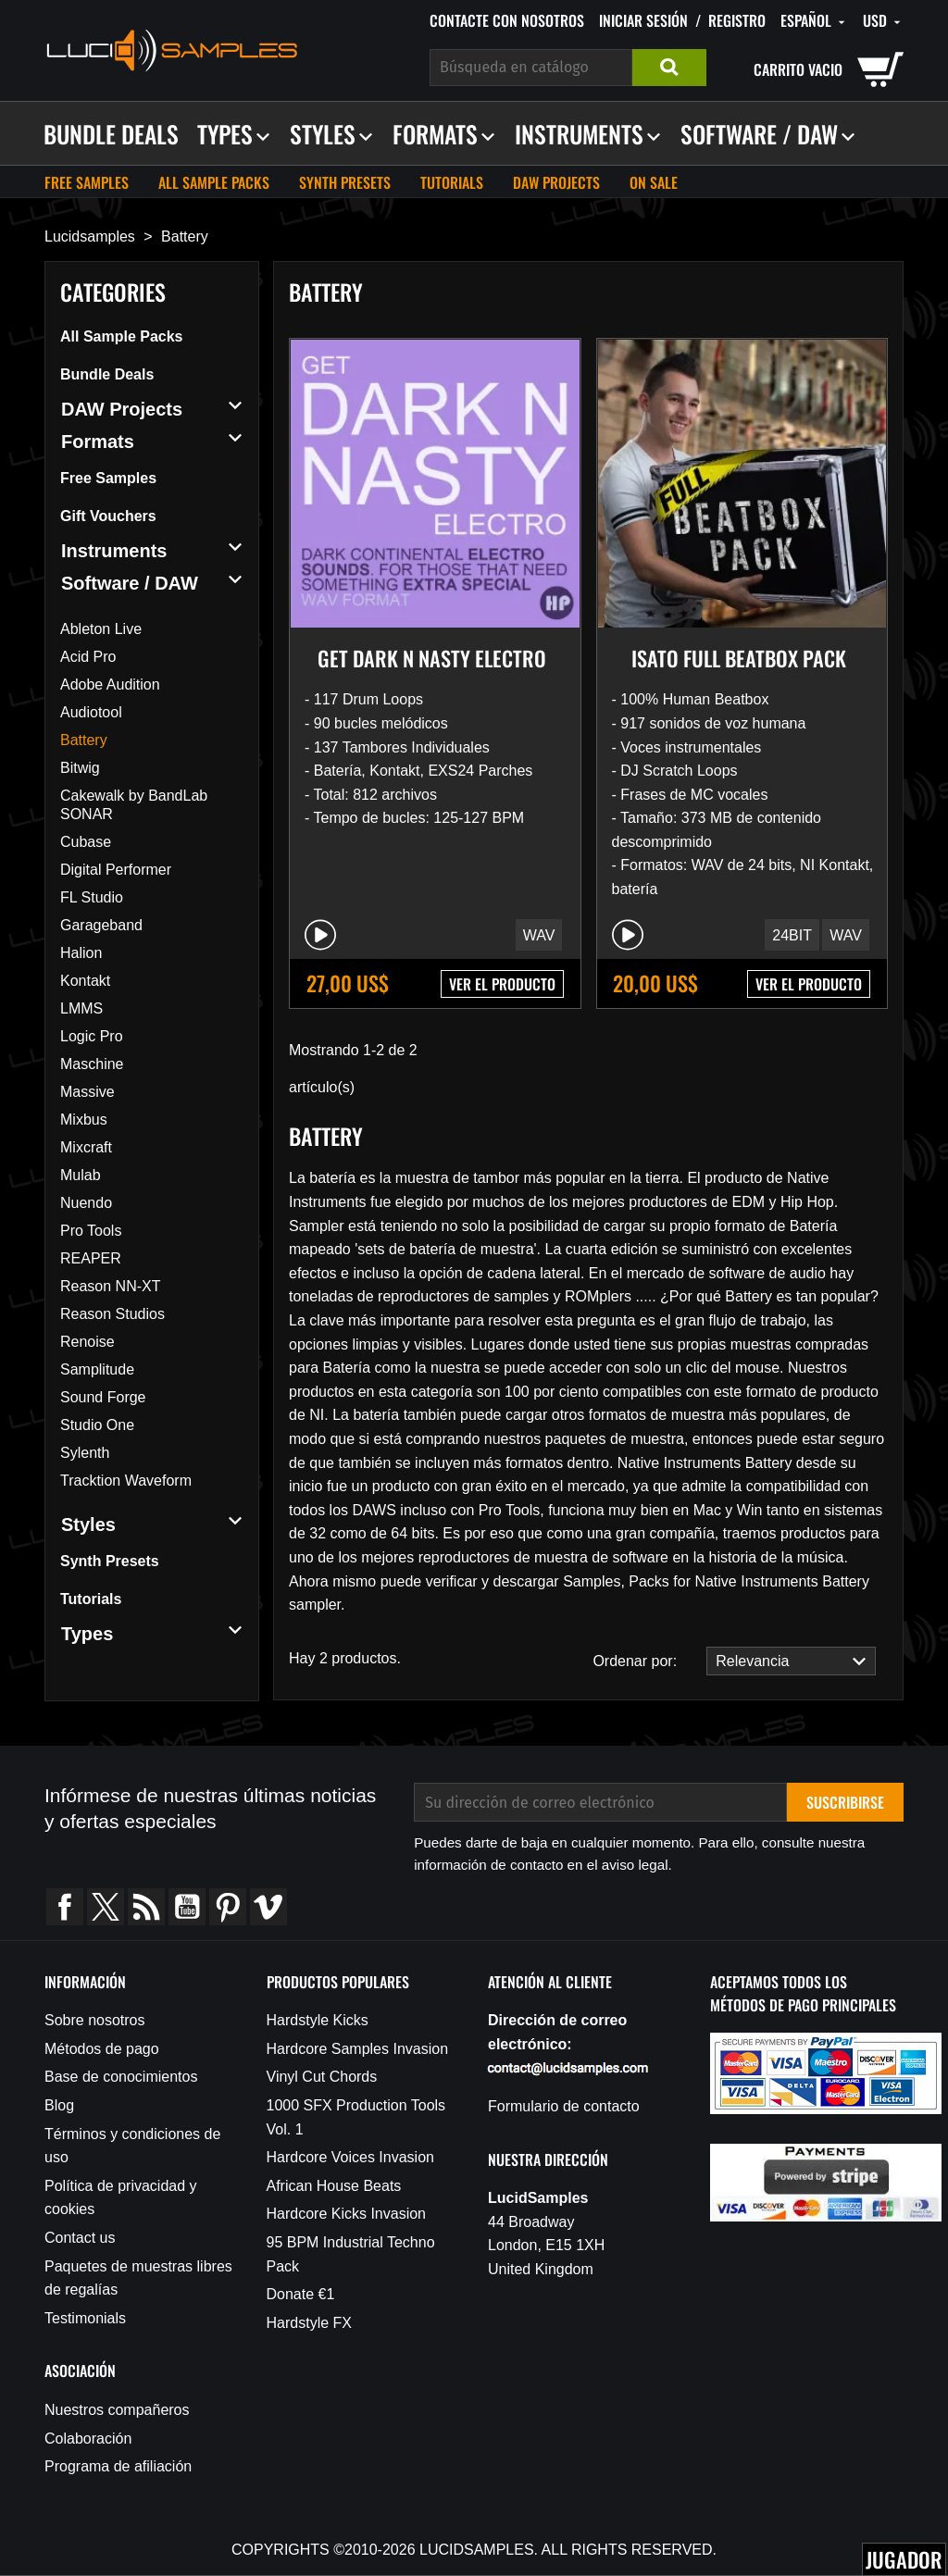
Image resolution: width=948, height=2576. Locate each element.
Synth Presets (345, 182)
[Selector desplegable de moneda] (883, 21)
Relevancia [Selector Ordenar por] (786, 1661)
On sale (654, 182)
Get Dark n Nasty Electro (432, 658)
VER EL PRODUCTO (502, 984)
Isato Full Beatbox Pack (738, 658)
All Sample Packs (213, 182)
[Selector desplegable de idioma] (814, 21)
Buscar (669, 67)
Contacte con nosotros (507, 20)
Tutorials (451, 182)
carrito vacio (798, 69)
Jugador (904, 2559)
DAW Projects (556, 182)
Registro (737, 20)
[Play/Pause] (320, 935)
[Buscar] (531, 67)
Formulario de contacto (564, 2106)
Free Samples (86, 182)
